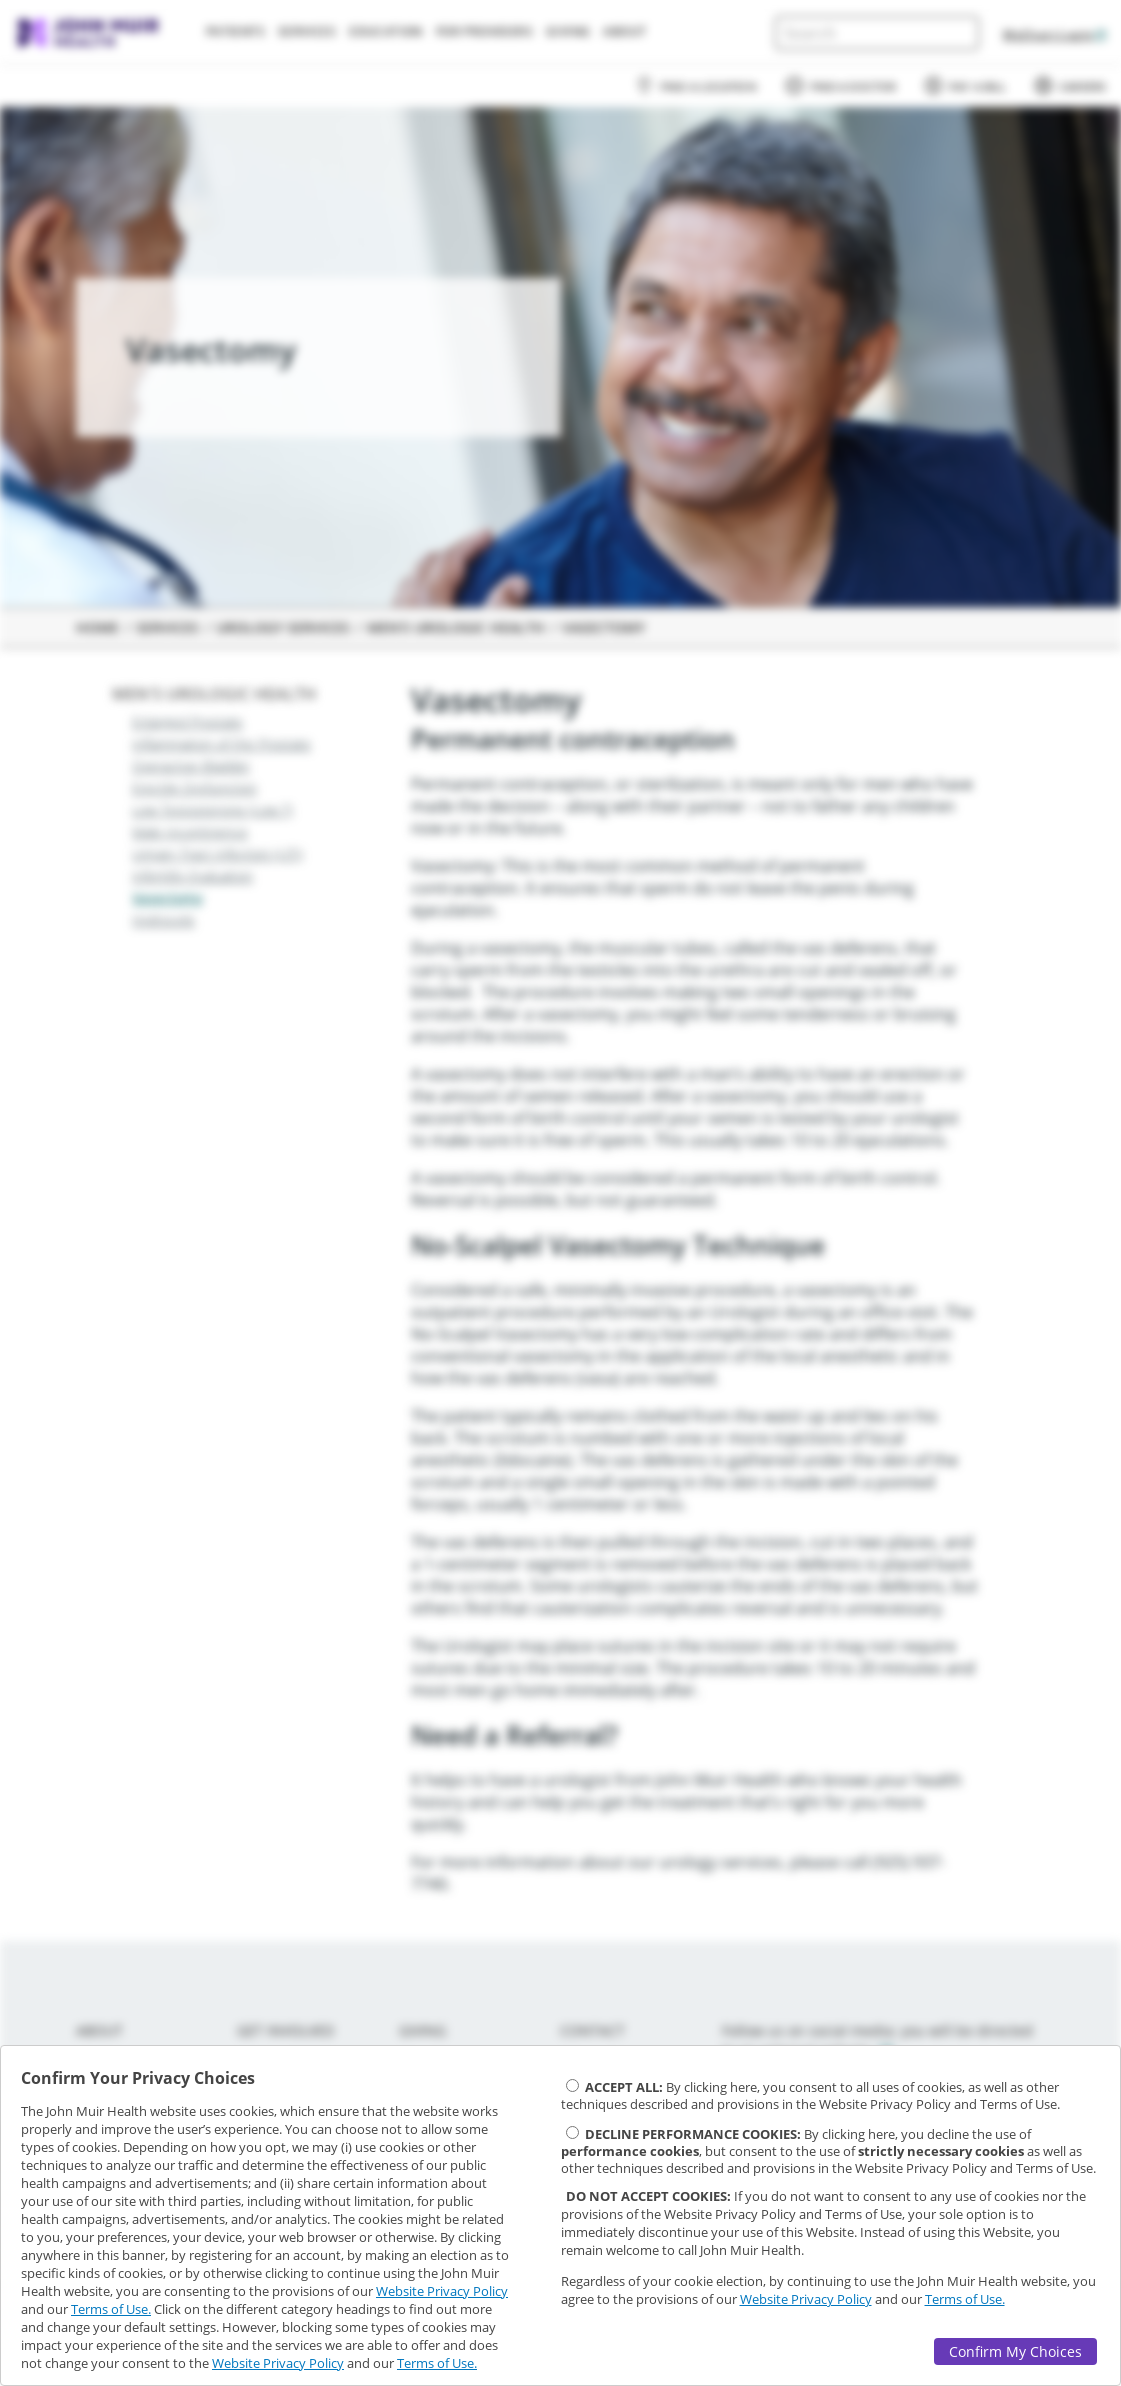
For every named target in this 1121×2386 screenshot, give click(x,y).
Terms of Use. (111, 2309)
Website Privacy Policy (442, 2291)
